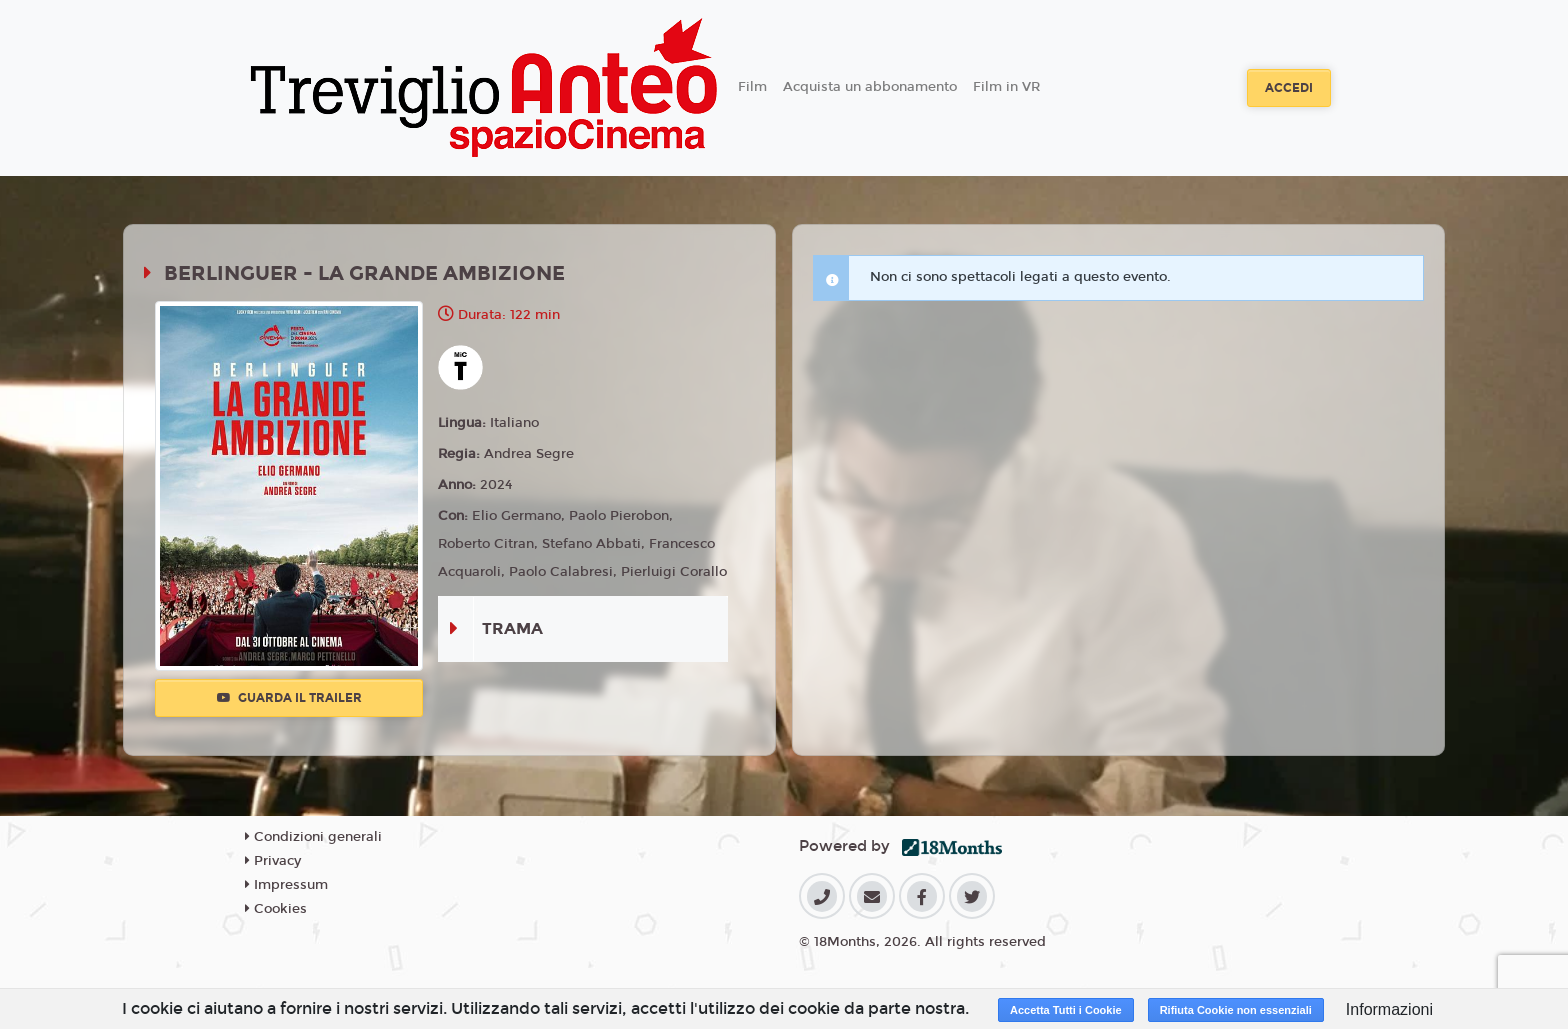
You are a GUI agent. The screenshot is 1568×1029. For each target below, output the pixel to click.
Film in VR (1006, 87)
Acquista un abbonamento (870, 87)
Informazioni (1389, 1009)
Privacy (273, 861)
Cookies (276, 909)
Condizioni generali (313, 837)
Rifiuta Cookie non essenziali (1236, 1010)
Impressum (286, 885)
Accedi (1289, 88)
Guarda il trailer (289, 698)
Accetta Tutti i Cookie (1066, 1010)
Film (752, 87)
